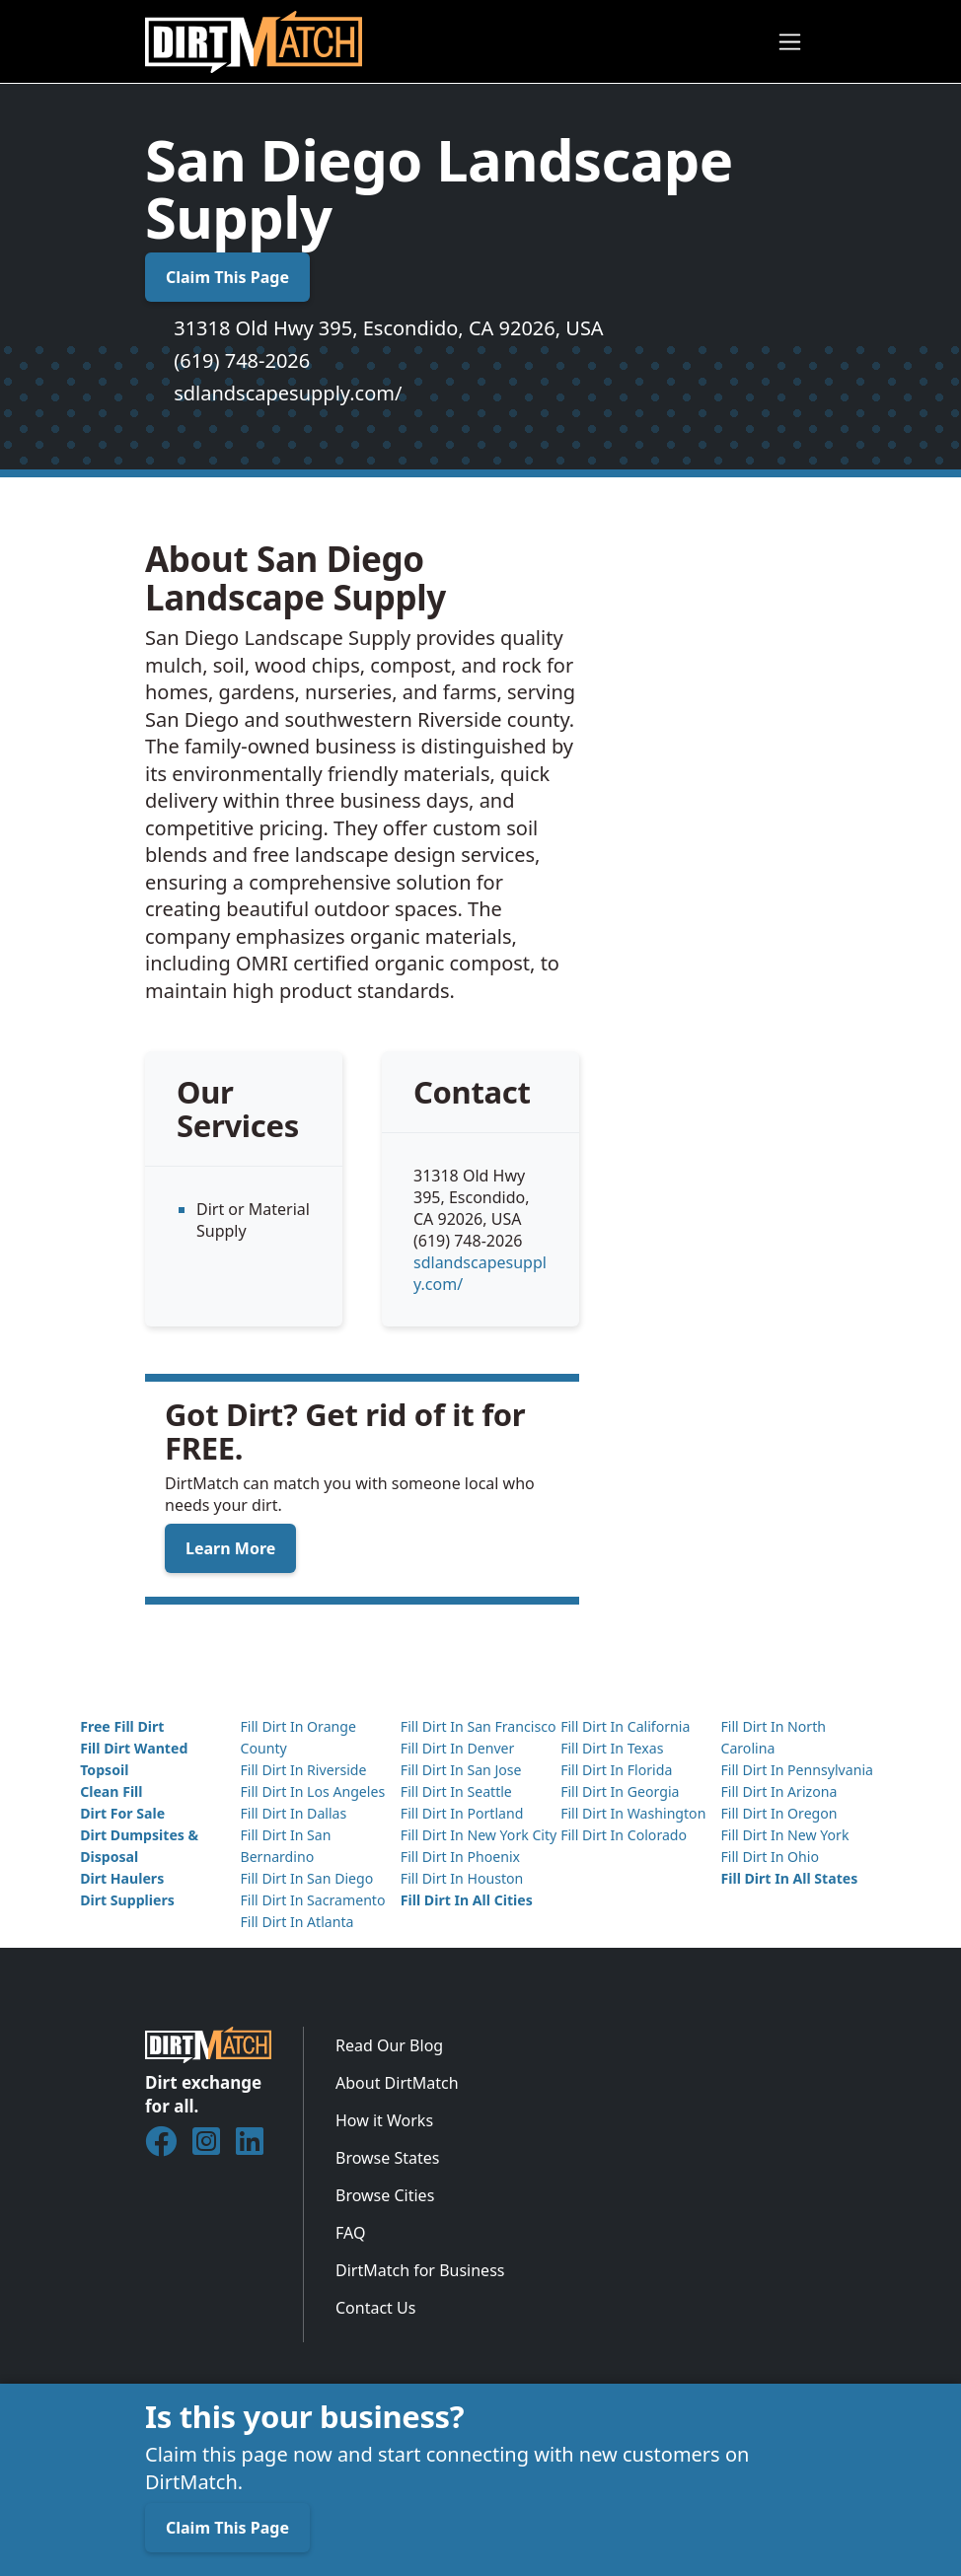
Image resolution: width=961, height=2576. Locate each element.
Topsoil (104, 1769)
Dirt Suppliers (127, 1900)
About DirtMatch (397, 2083)
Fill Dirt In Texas (611, 1748)
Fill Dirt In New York (784, 1834)
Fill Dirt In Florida (616, 1769)
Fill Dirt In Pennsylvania (796, 1769)
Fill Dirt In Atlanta (296, 1921)
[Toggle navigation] (790, 42)
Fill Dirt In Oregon (778, 1813)
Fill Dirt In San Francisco (478, 1726)
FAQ (350, 2233)
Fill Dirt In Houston (462, 1878)
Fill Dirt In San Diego (306, 1878)
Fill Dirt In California (625, 1726)
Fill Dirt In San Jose (461, 1769)
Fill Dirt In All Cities (467, 1900)
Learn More (230, 1548)
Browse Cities (384, 2195)
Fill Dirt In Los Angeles (312, 1791)
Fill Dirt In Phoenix (460, 1856)
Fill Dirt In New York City (478, 1834)
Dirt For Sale (122, 1813)
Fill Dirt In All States (788, 1878)
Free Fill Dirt (122, 1726)
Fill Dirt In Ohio (769, 1856)
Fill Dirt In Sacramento (312, 1900)
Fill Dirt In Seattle (456, 1791)
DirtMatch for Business (419, 2270)
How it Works (384, 2120)
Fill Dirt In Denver (458, 1748)
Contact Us (375, 2308)
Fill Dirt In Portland (462, 1813)
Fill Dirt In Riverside (303, 1769)
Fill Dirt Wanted (133, 1748)
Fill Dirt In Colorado (623, 1834)
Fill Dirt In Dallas (293, 1813)
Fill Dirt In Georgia (619, 1791)
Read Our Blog (389, 2045)
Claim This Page (227, 277)
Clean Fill (111, 1791)
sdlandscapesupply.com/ (288, 393)
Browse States (387, 2158)
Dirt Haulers (122, 1878)
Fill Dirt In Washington (632, 1813)
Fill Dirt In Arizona (778, 1791)
